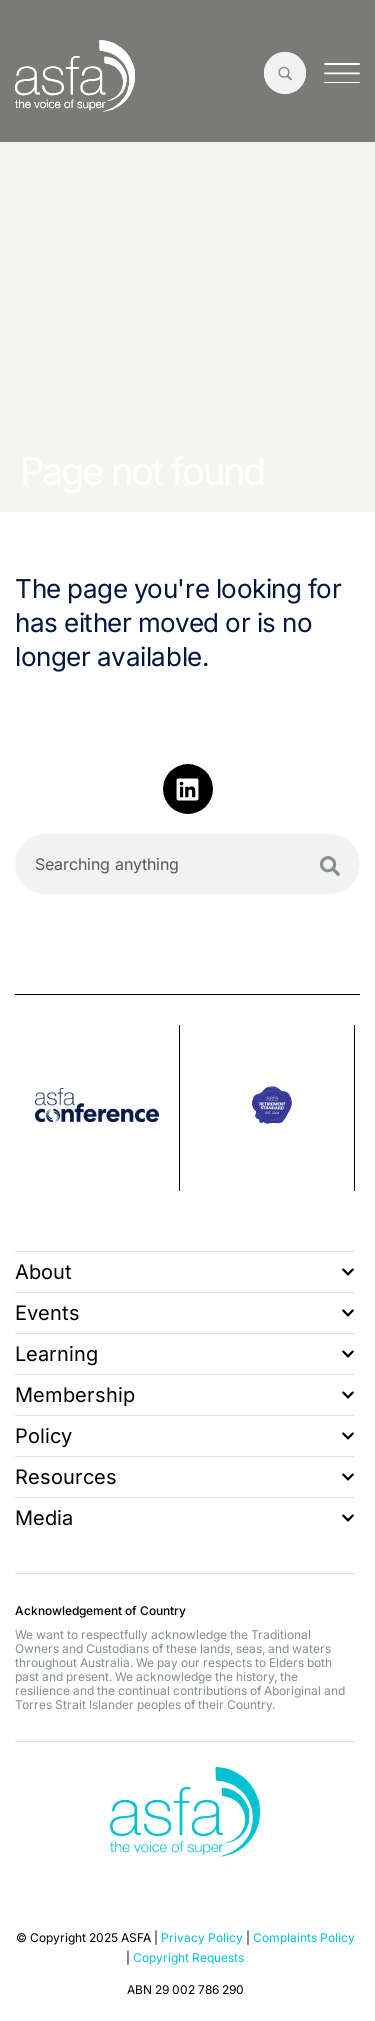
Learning (185, 1354)
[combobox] (187, 864)
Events (185, 1313)
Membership (185, 1395)
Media (185, 1518)
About (185, 1272)
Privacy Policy (202, 1937)
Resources (185, 1477)
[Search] (330, 866)
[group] (97, 1108)
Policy (185, 1436)
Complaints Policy (304, 1937)
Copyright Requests (188, 1957)
